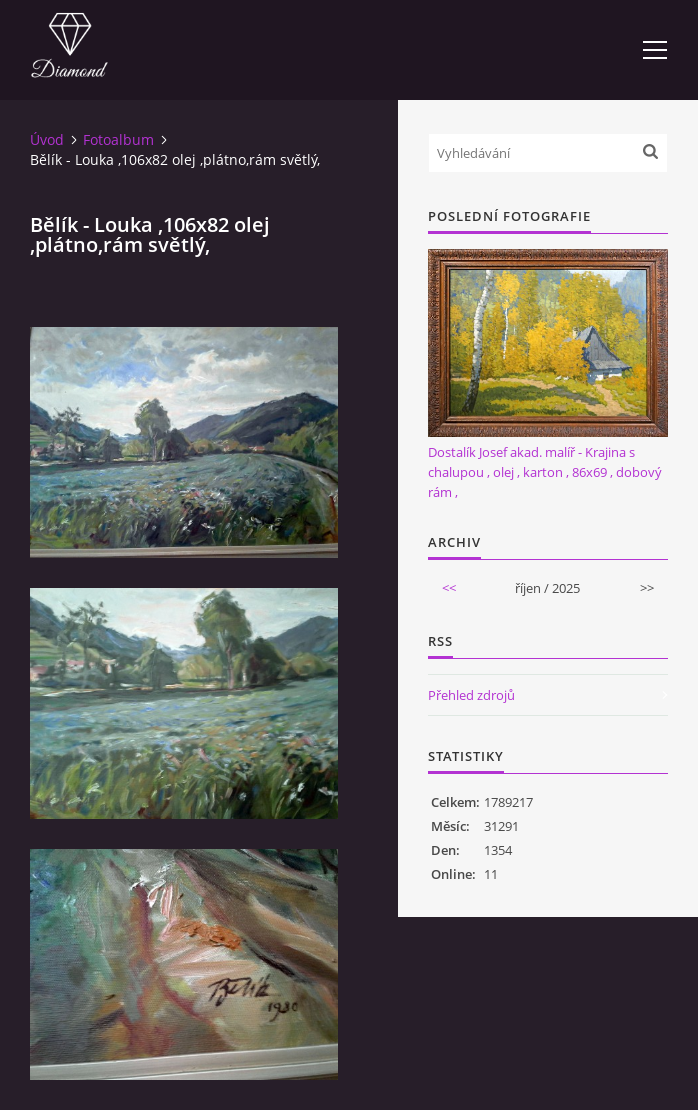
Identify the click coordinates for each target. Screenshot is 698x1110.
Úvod (47, 139)
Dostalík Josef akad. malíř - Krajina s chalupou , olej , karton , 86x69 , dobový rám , (545, 472)
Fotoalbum (118, 139)
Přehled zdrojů (471, 695)
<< (449, 588)
